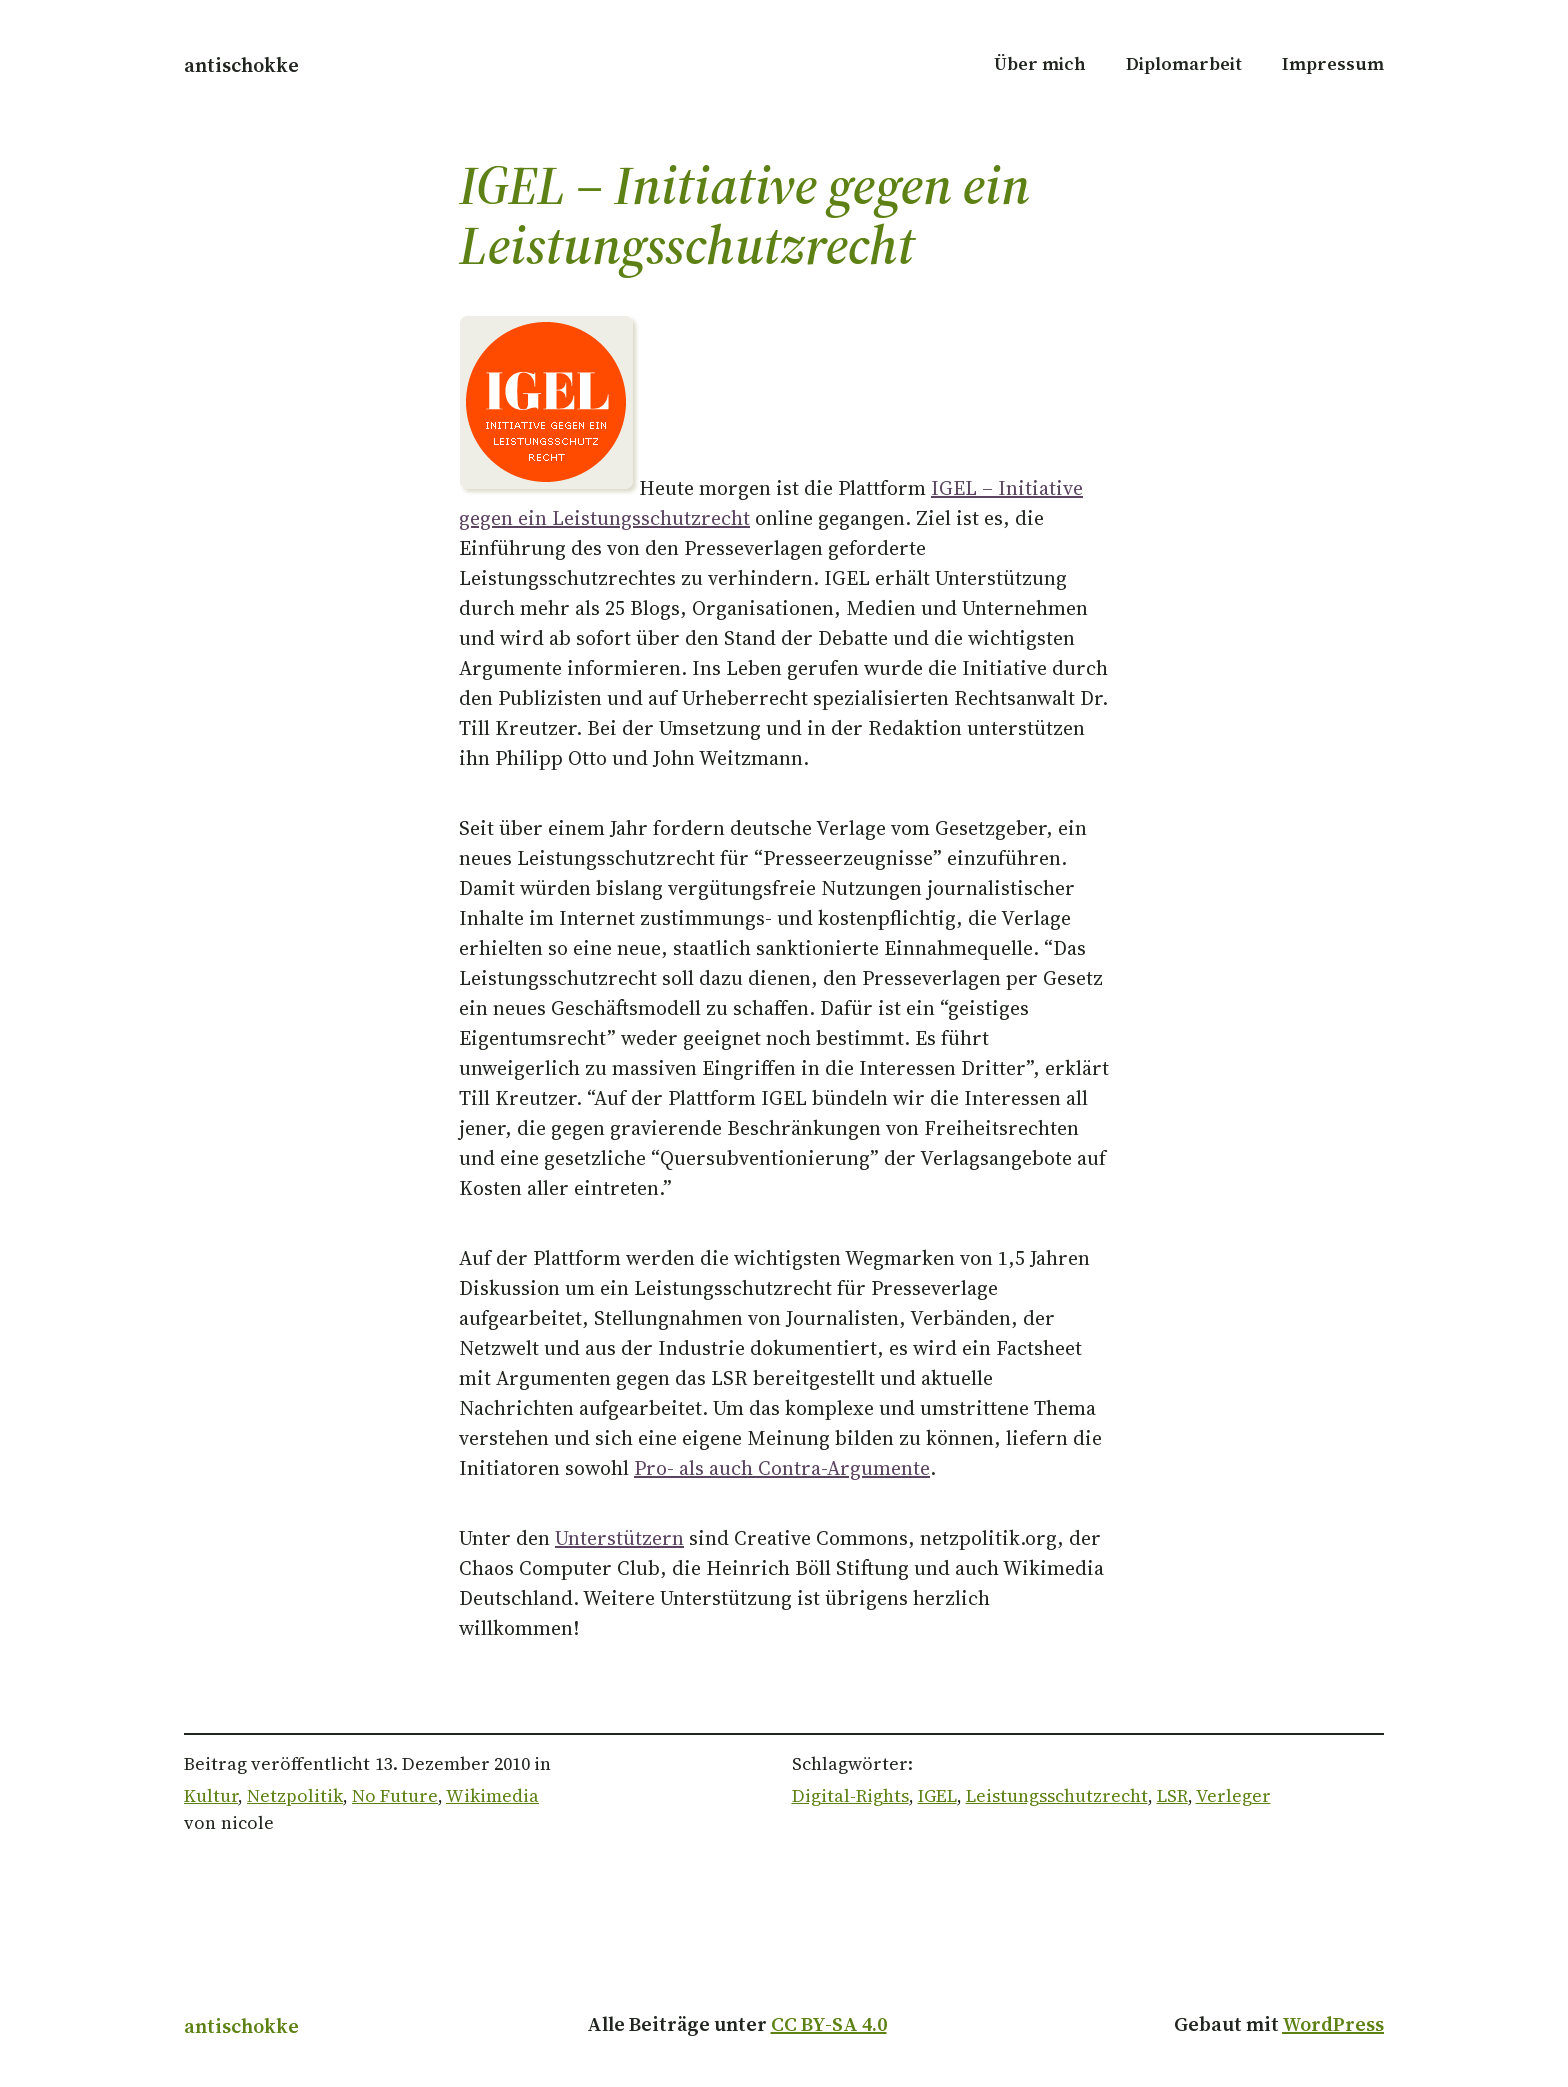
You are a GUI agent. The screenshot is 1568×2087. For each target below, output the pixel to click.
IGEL (937, 1795)
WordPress (1333, 2024)
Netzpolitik (295, 1795)
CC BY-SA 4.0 (829, 2024)
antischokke (241, 65)
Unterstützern (619, 1538)
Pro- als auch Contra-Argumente (782, 1468)
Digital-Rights (850, 1795)
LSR (1172, 1795)
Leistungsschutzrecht (1057, 1795)
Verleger (1233, 1795)
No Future (395, 1795)
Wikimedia (492, 1795)
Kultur (211, 1795)
